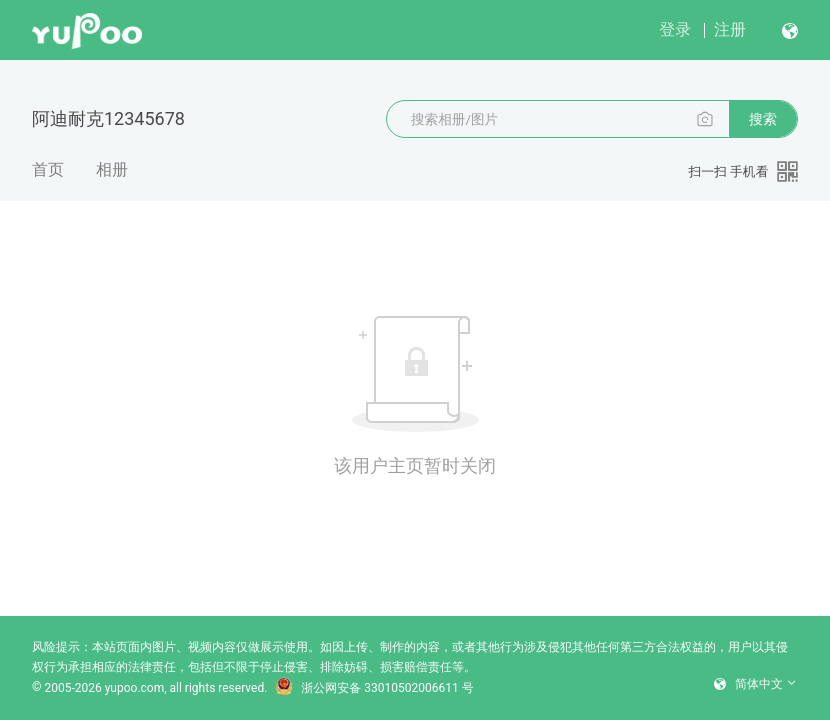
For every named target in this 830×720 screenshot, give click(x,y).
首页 (48, 169)
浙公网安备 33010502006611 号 (374, 688)
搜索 (763, 119)
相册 (112, 169)
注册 (730, 29)
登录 (675, 29)
